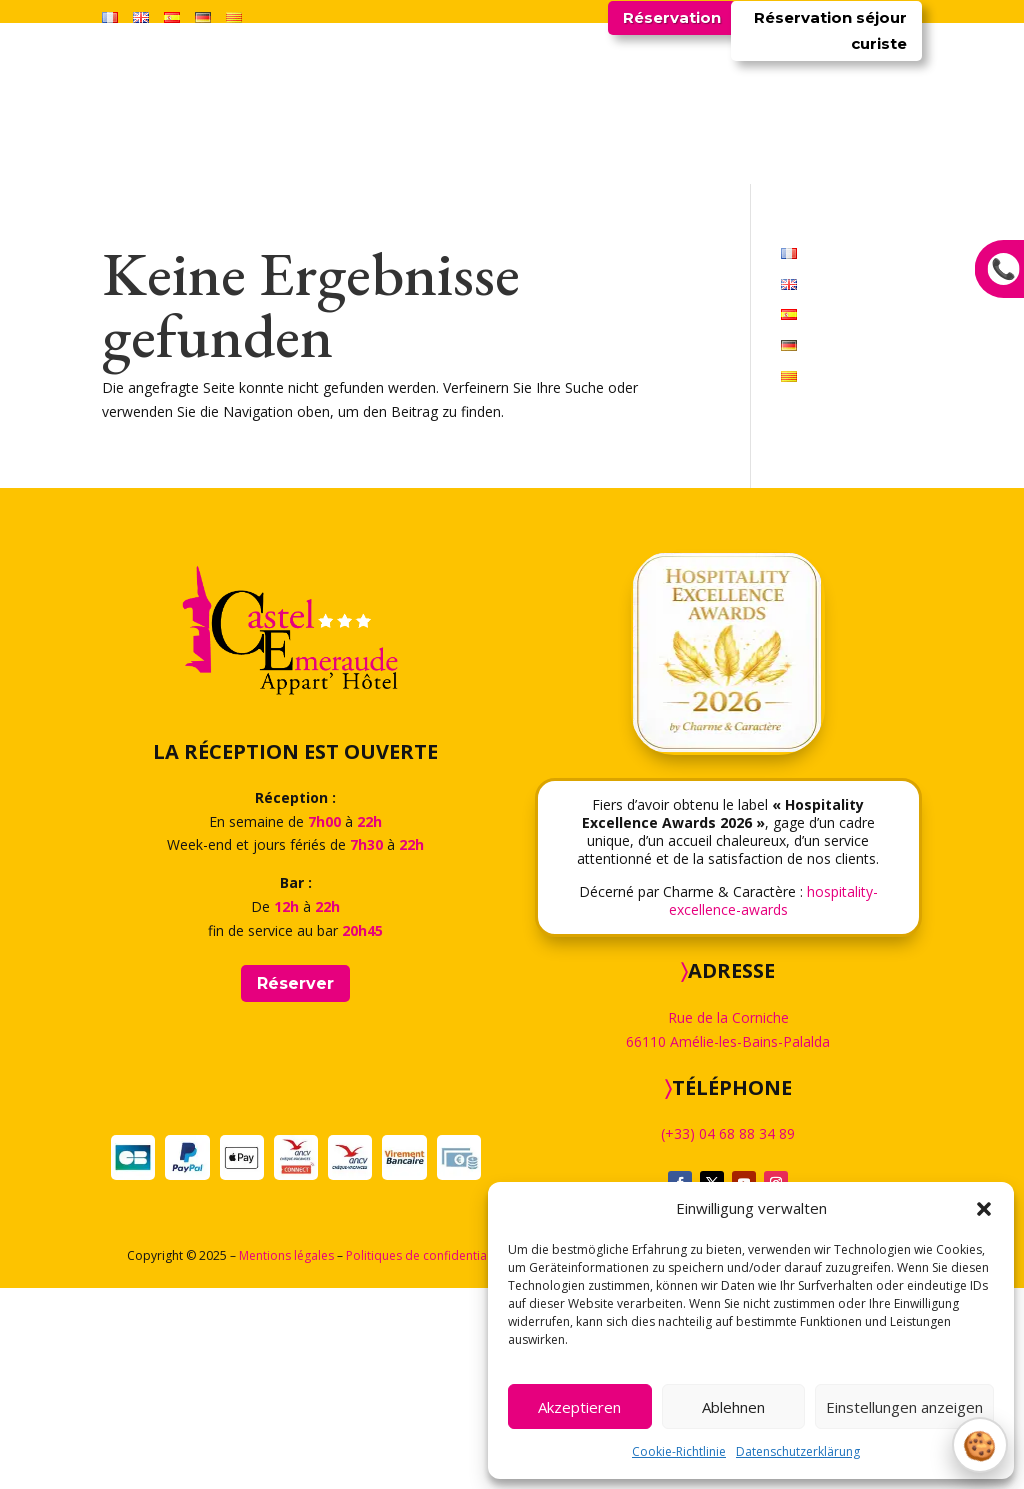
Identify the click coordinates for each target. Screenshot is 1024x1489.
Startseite (214, 325)
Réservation (672, 17)
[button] (984, 1209)
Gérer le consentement (980, 1445)
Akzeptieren (579, 1407)
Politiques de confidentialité (425, 1456)
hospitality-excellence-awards (773, 1101)
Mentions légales (286, 1456)
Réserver (295, 1184)
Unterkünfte (316, 325)
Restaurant (422, 325)
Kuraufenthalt (535, 325)
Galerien (736, 325)
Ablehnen (733, 1407)
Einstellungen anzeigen (904, 1407)
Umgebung (646, 325)
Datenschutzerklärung (798, 1451)
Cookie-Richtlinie (679, 1451)
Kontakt (816, 325)
